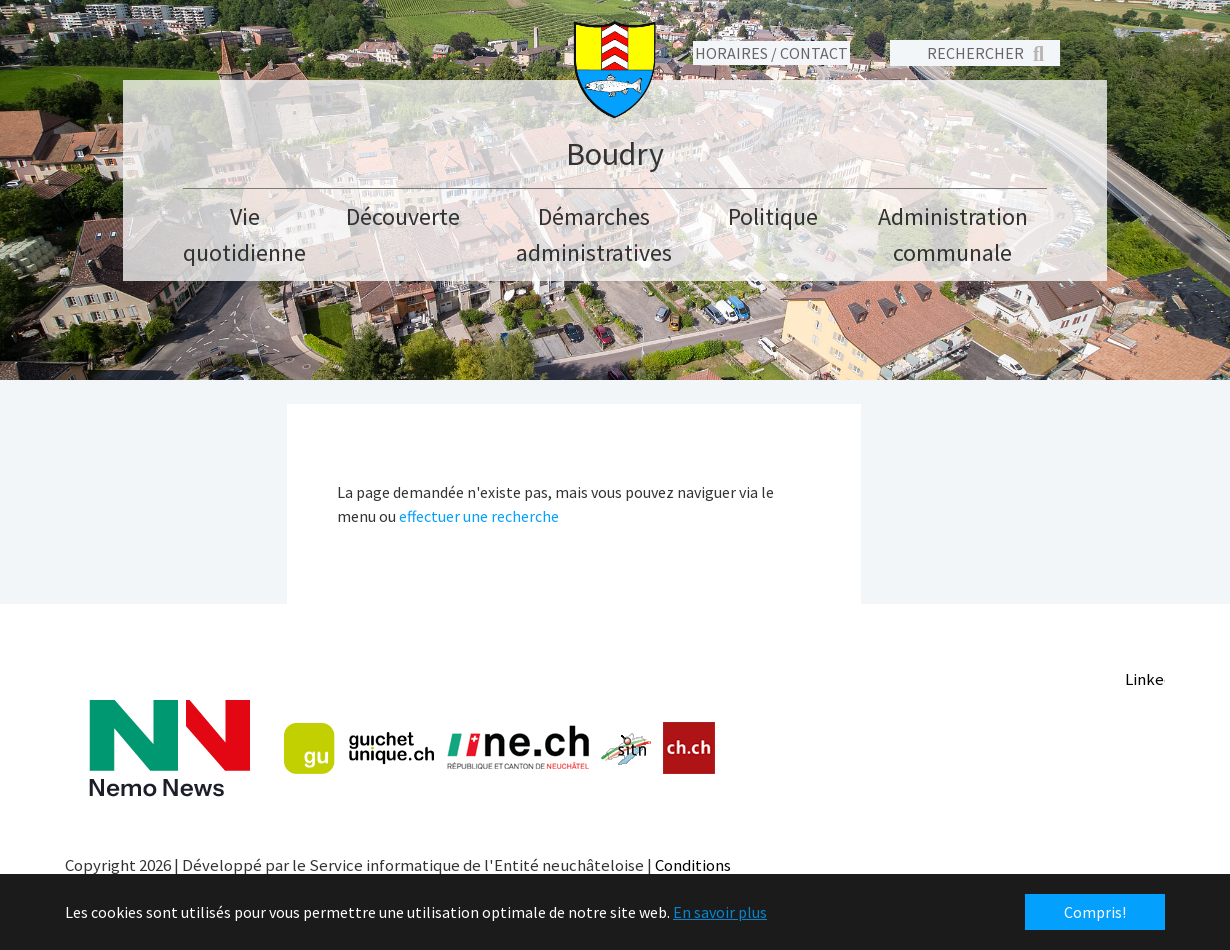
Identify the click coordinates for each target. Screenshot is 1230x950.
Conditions (693, 865)
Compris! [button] (1095, 912)
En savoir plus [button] (720, 912)
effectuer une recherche (479, 516)
